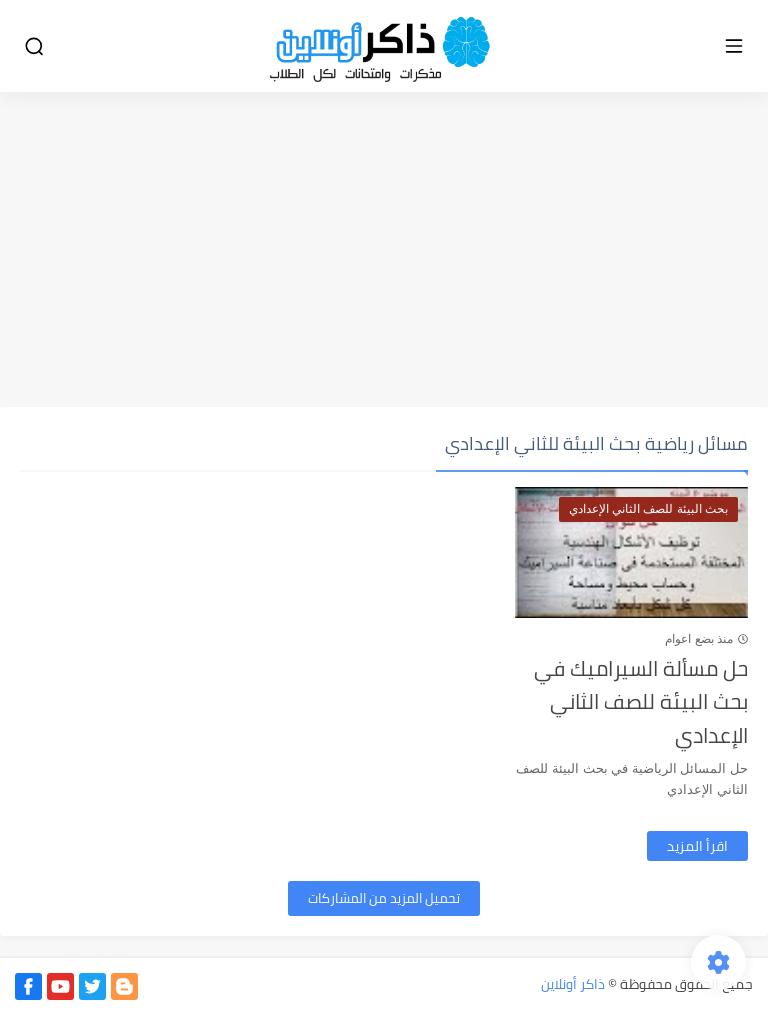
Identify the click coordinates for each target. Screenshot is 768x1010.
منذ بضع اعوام (699, 639)
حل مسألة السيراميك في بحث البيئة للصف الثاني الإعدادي (641, 702)
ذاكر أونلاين (573, 984)
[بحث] (34, 46)
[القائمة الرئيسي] (734, 46)
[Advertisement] (384, 252)
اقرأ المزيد (697, 846)
